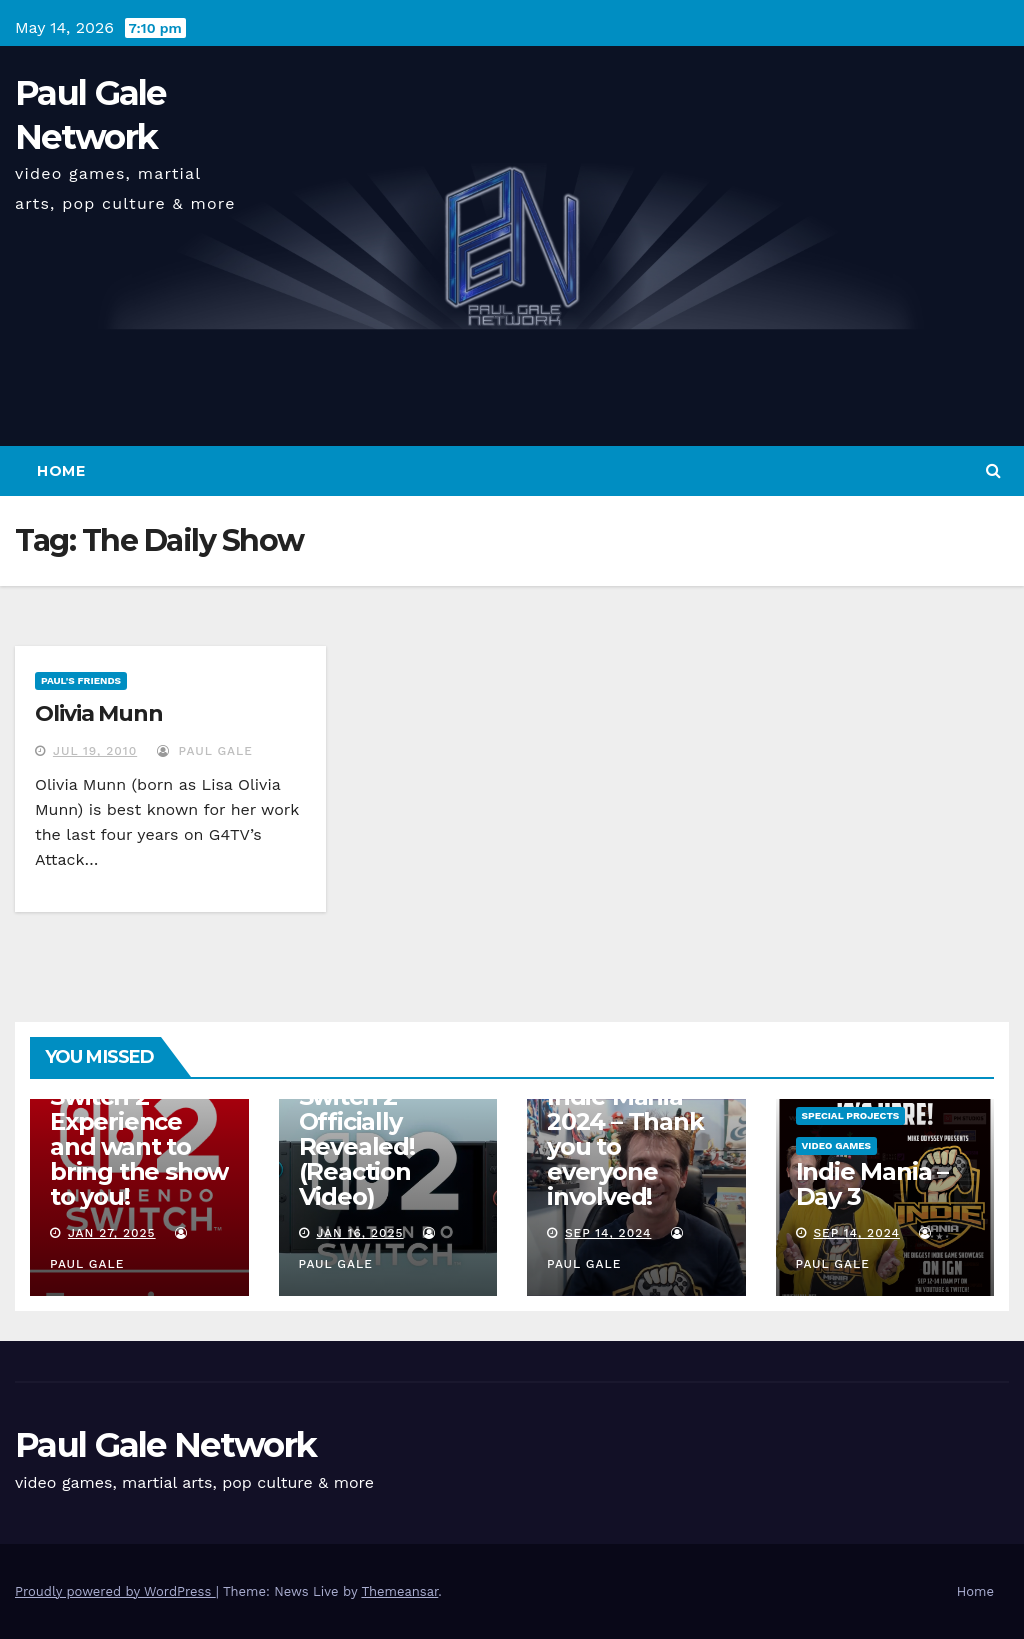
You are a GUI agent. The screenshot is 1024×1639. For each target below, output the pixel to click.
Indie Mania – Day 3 (872, 1184)
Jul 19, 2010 (95, 751)
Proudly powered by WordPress (115, 1591)
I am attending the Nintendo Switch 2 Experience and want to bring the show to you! (139, 1121)
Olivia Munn (99, 713)
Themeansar (399, 1591)
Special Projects (851, 1115)
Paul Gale (205, 751)
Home (61, 471)
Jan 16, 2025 (359, 1233)
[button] (993, 470)
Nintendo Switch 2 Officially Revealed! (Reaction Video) (357, 1134)
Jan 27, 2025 (112, 1233)
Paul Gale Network (165, 1445)
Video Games (837, 1145)
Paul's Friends (81, 680)
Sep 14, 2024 (608, 1233)
